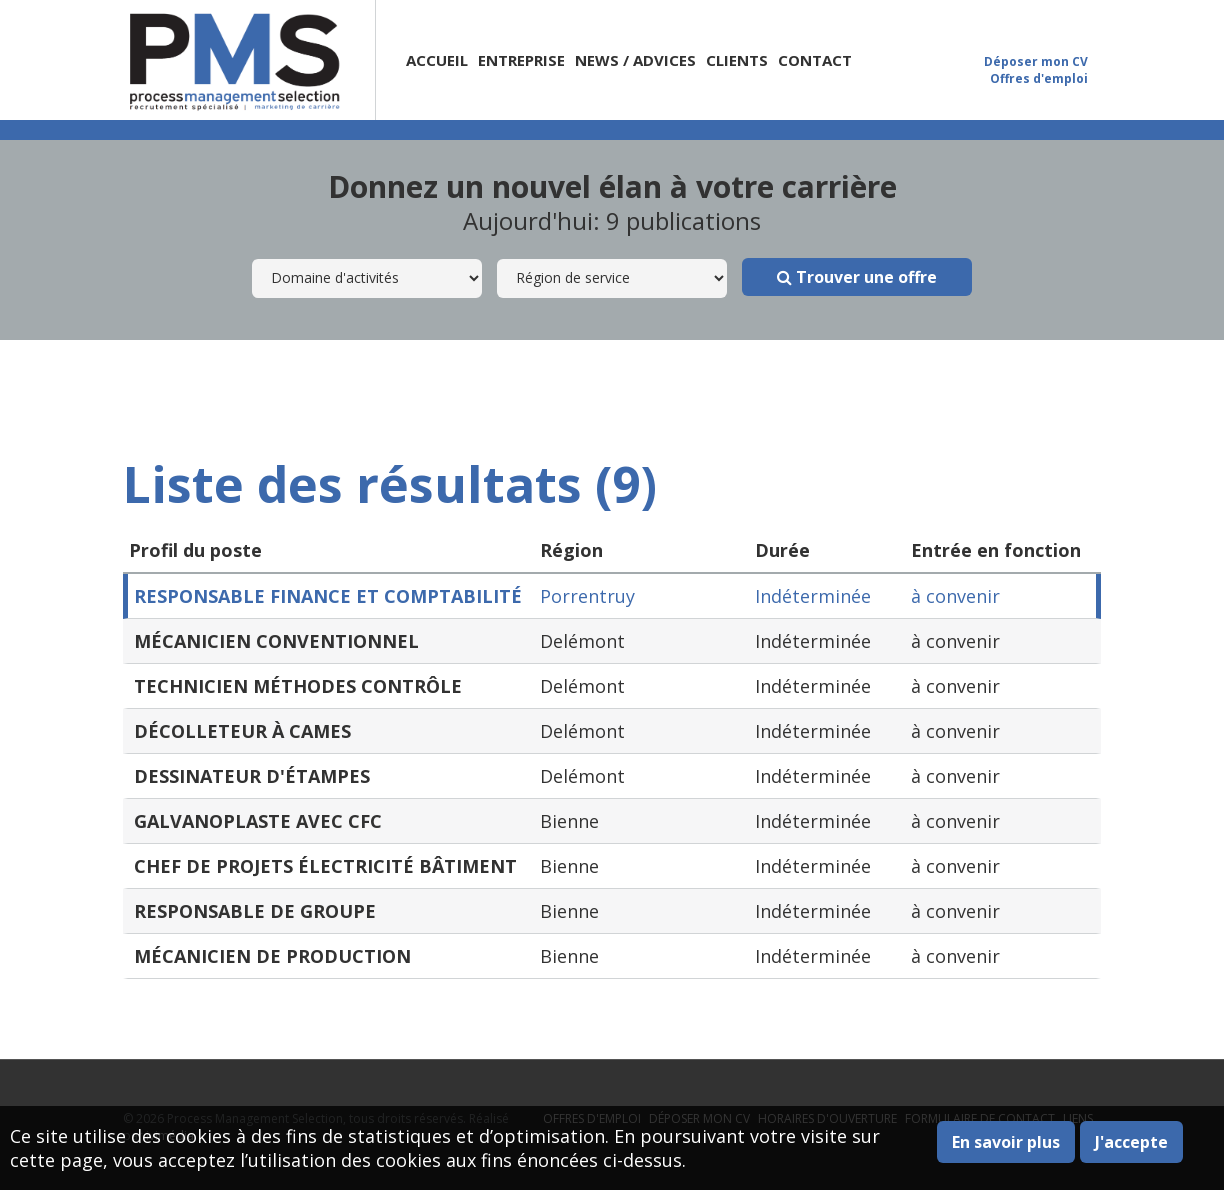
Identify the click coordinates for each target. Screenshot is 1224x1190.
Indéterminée (813, 596)
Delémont (582, 641)
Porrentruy (587, 596)
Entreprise (521, 60)
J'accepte (1131, 1142)
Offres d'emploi (1039, 78)
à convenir (955, 596)
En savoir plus (1006, 1142)
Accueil (437, 60)
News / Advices (635, 60)
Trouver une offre (857, 277)
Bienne (569, 821)
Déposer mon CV (1036, 61)
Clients (737, 60)
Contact (815, 60)
